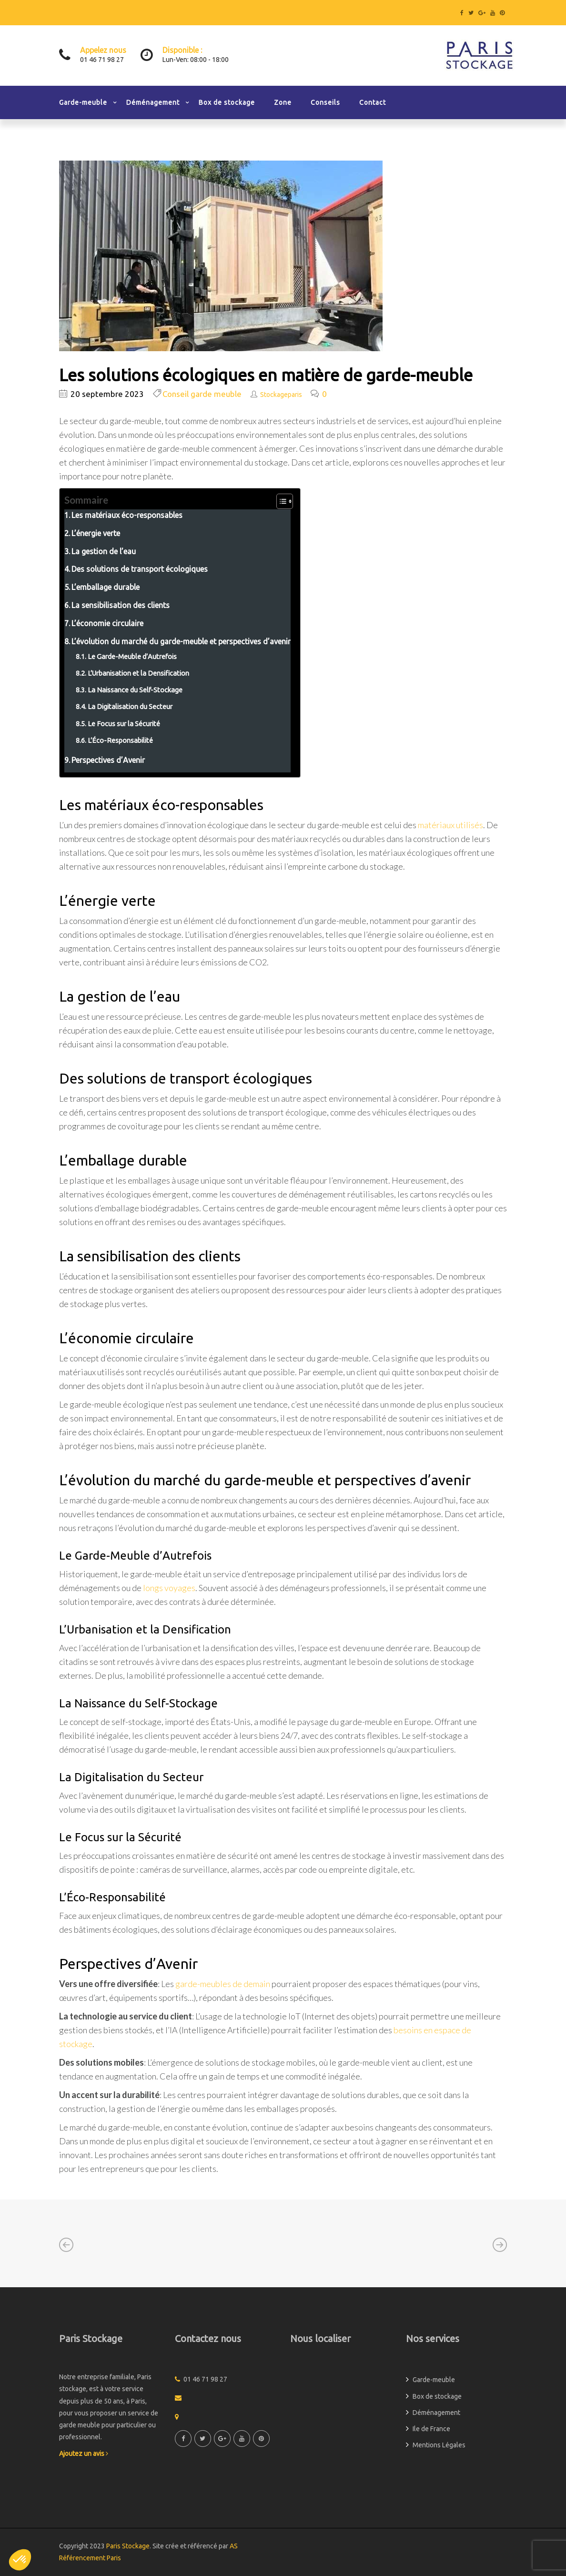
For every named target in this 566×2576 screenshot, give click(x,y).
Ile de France (431, 2429)
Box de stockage (227, 102)
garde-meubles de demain (222, 1983)
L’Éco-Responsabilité (120, 740)
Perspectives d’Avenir (108, 760)
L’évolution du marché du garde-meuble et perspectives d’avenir (181, 641)
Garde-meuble (83, 102)
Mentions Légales (439, 2445)
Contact (372, 102)
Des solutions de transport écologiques (139, 569)
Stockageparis (281, 394)
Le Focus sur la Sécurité (124, 724)
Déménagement (153, 102)
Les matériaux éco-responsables (126, 515)
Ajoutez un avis (83, 2453)
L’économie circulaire (107, 623)
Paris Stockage (128, 2546)
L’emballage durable (105, 587)
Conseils (325, 102)
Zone (283, 102)
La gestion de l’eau (103, 551)
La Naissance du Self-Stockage (135, 690)
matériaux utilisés (450, 825)
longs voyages (169, 1587)
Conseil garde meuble (202, 393)
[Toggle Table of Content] (280, 501)
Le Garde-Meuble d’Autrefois (132, 656)
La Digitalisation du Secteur (130, 706)
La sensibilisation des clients (120, 605)
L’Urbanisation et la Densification (138, 673)
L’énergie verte (95, 533)
